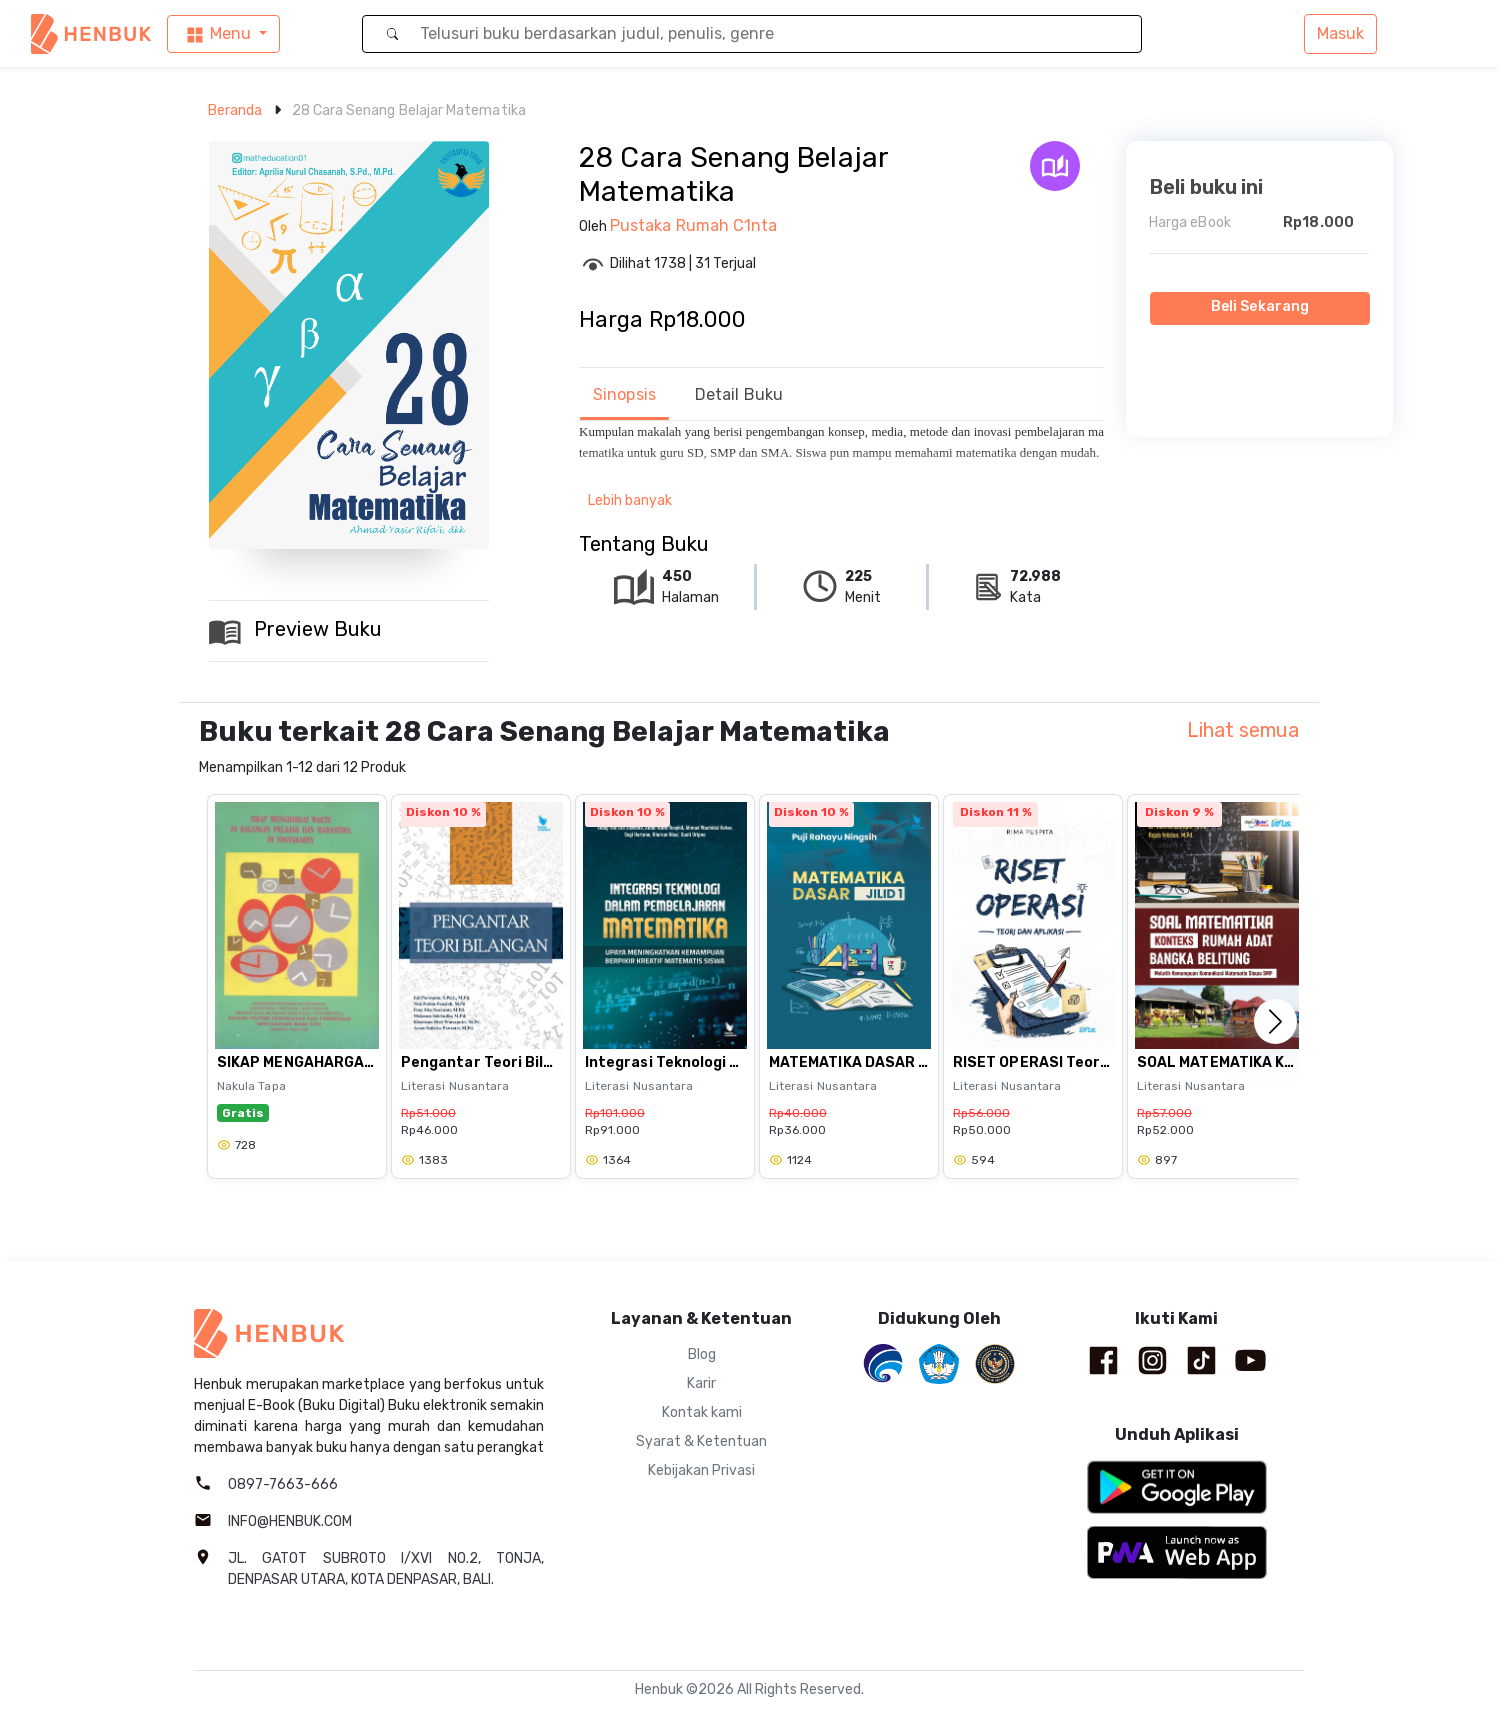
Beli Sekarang (1260, 306)
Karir (701, 1383)
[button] (1275, 1021)
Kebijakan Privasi (701, 1470)
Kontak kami (702, 1412)
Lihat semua (1243, 730)
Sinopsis (624, 394)
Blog (702, 1354)
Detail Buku (739, 394)
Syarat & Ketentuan (701, 1441)
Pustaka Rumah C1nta (694, 225)
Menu (217, 34)
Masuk (1340, 33)
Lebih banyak (630, 500)
